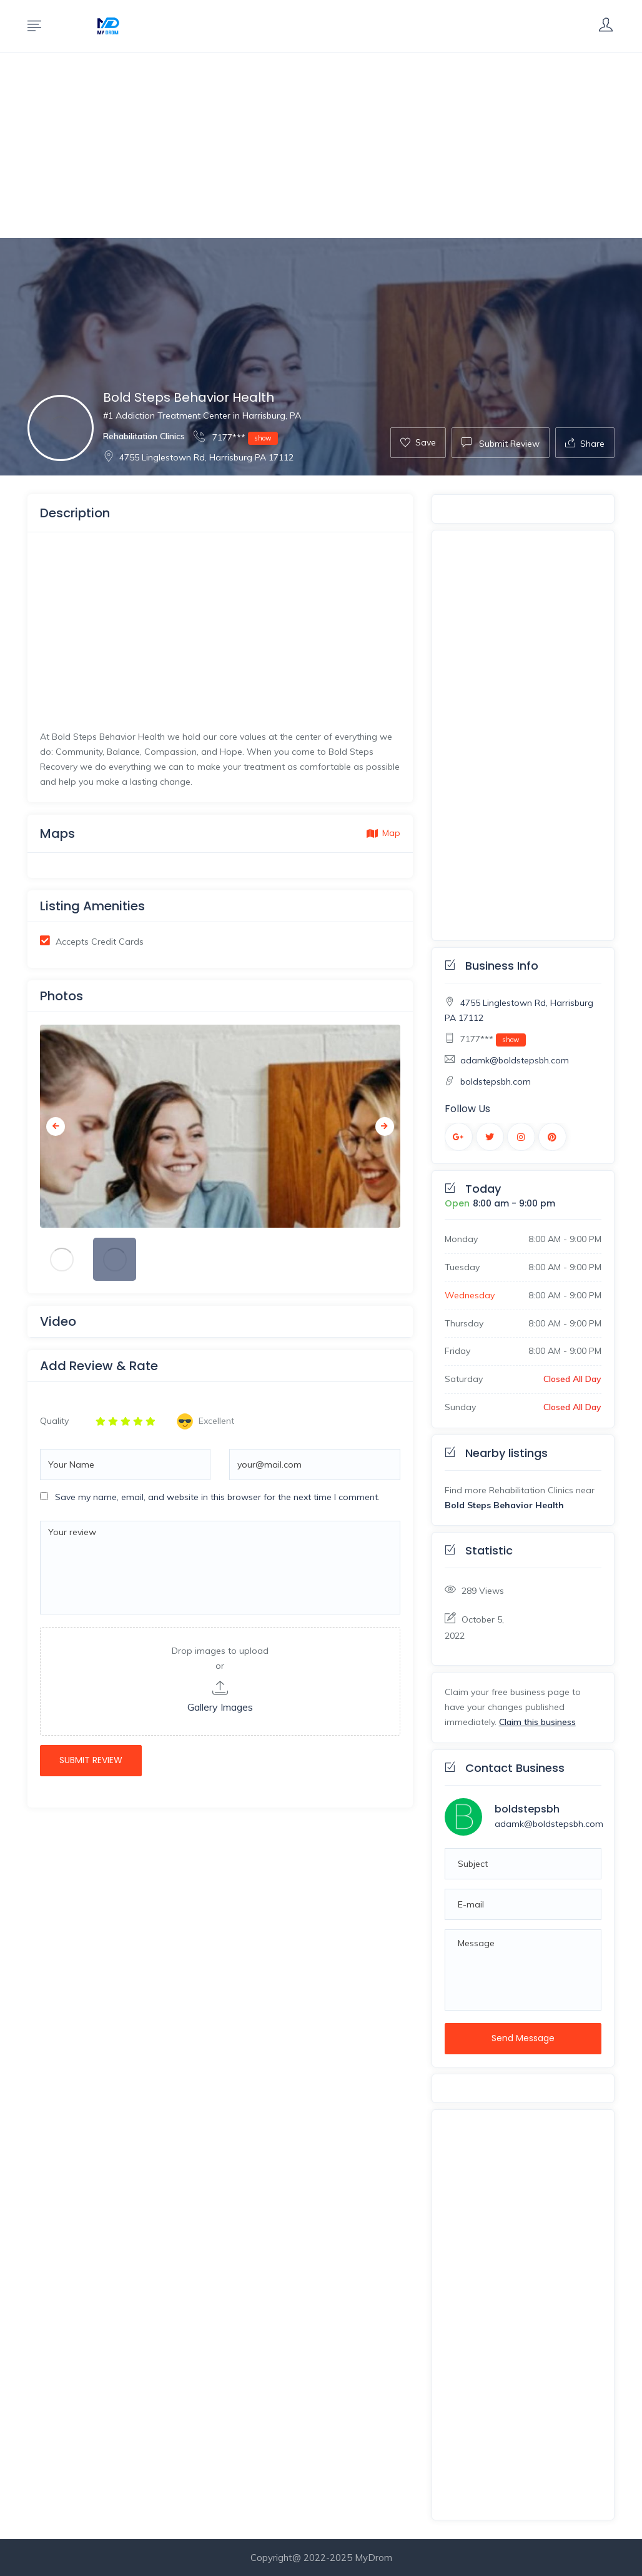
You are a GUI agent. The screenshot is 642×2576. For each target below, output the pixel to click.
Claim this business (537, 1722)
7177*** (236, 437)
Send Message (523, 2038)
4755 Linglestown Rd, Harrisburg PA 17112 (198, 457)
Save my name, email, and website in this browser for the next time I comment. (217, 1497)
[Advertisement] (321, 145)
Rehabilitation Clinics (144, 436)
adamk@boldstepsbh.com (514, 1060)
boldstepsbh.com (495, 1081)
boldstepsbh (527, 1809)
